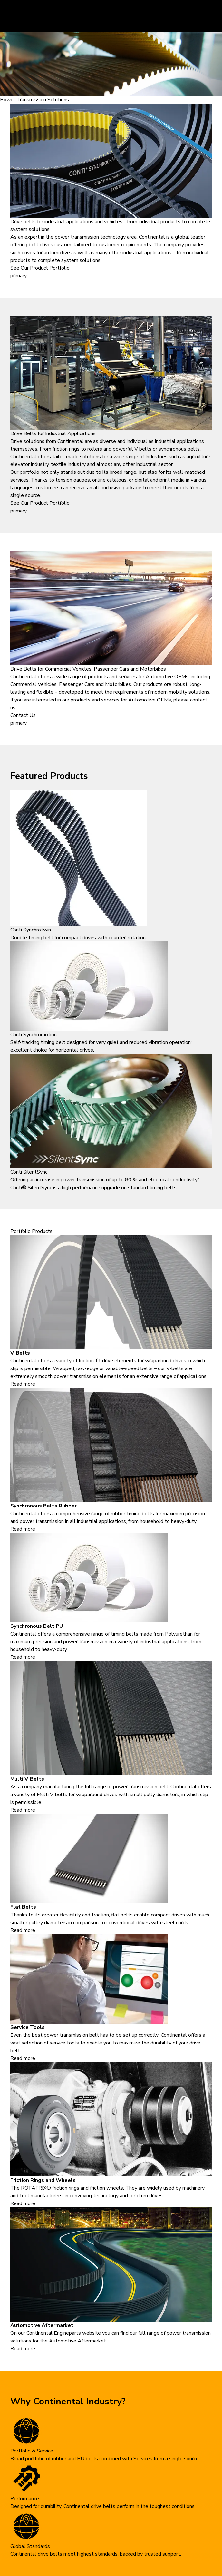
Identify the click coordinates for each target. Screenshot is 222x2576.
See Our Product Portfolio (40, 268)
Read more (22, 1383)
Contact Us (23, 715)
